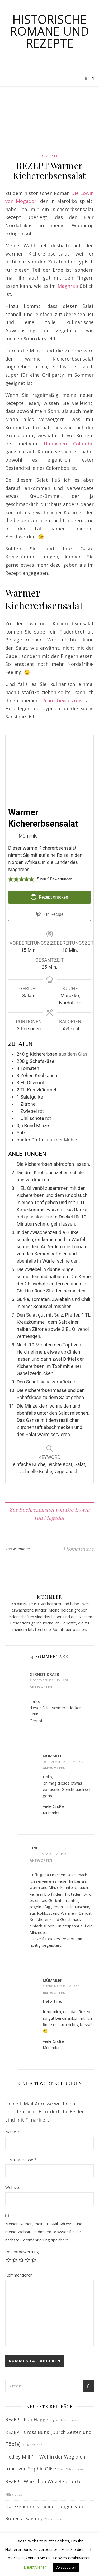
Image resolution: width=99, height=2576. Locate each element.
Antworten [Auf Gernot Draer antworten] (41, 1686)
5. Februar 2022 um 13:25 (61, 1986)
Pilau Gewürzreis (62, 700)
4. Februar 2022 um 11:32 (48, 1854)
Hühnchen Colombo (69, 443)
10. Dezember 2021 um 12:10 (63, 1762)
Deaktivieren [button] (35, 2567)
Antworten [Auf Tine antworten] (41, 1860)
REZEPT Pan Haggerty (30, 2419)
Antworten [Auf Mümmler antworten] (54, 1768)
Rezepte (49, 156)
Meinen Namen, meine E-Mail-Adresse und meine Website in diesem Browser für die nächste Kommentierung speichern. (43, 2231)
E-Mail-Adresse (20, 2159)
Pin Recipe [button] (50, 914)
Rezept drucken (49, 897)
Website (13, 2187)
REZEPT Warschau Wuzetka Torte (43, 2481)
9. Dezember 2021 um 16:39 (49, 1680)
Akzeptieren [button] (66, 2567)
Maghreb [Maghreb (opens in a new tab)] (68, 286)
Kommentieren (18, 2275)
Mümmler (21, 1548)
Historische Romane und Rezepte (49, 31)
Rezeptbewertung (22, 2251)
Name (12, 2131)
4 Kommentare (78, 1549)
